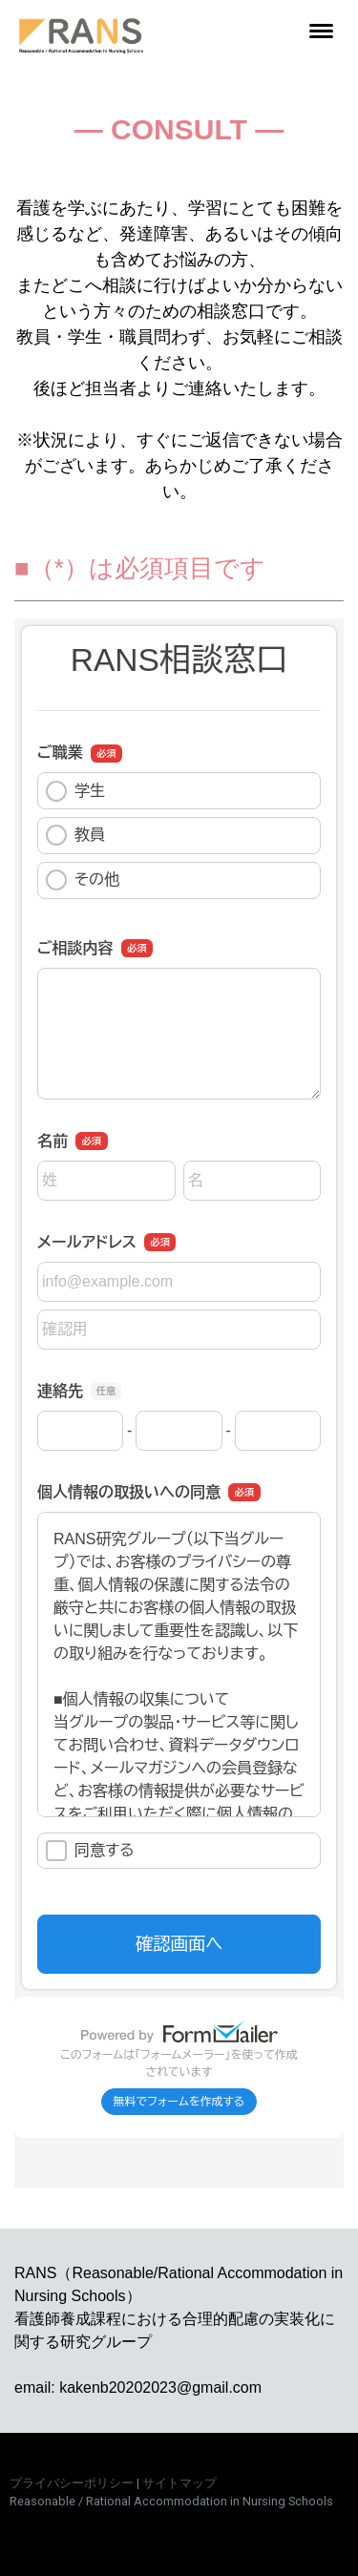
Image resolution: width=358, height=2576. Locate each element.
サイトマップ (179, 2483)
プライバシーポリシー (72, 2483)
